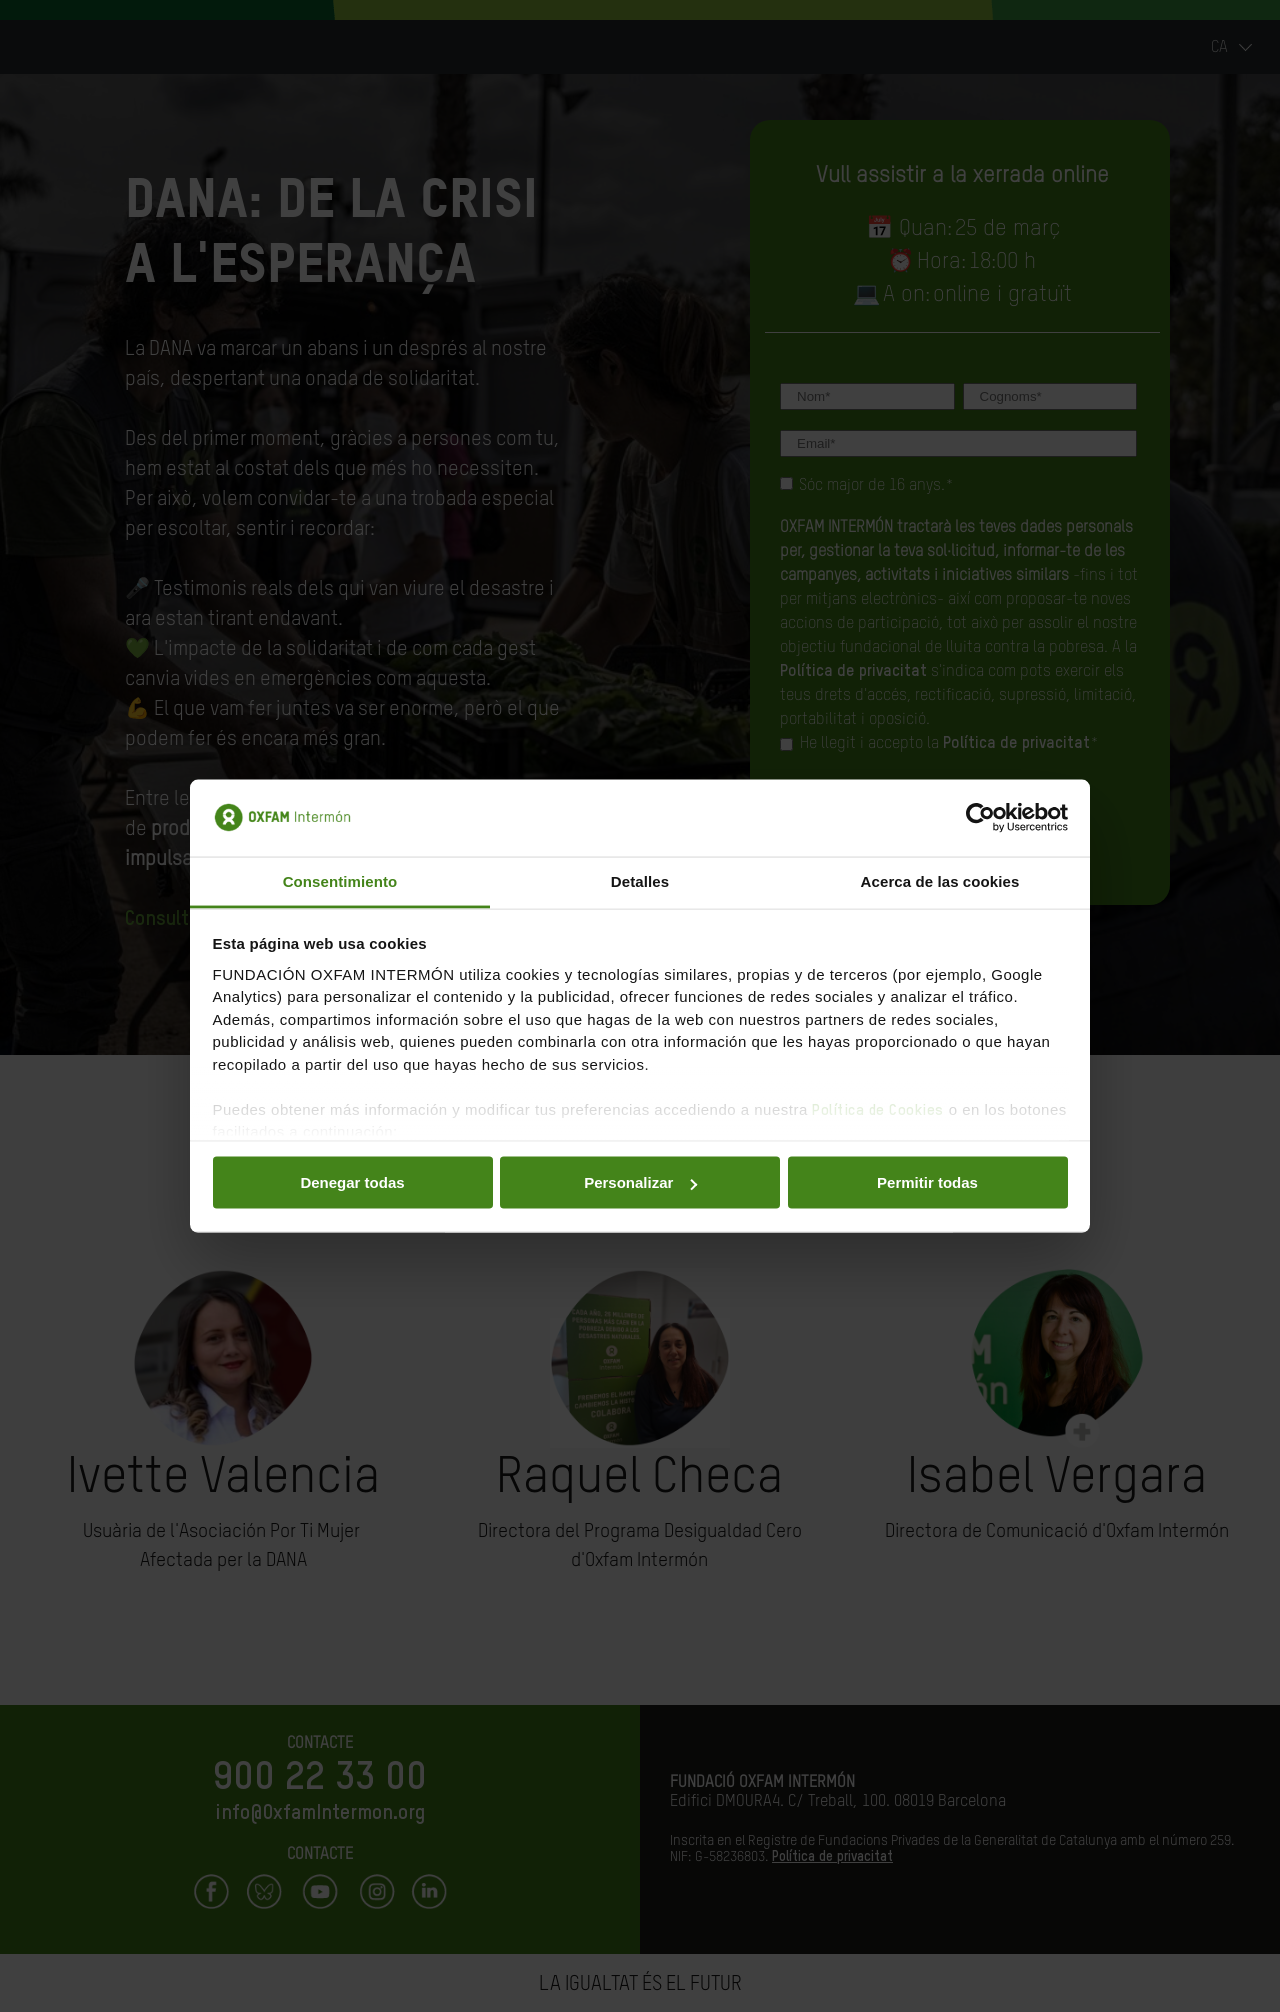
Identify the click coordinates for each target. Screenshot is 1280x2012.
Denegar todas (352, 1182)
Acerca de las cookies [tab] (940, 880)
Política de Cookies (878, 1109)
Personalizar (640, 1182)
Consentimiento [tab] (340, 880)
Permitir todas (927, 1182)
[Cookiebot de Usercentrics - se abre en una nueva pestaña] (980, 818)
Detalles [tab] (640, 880)
